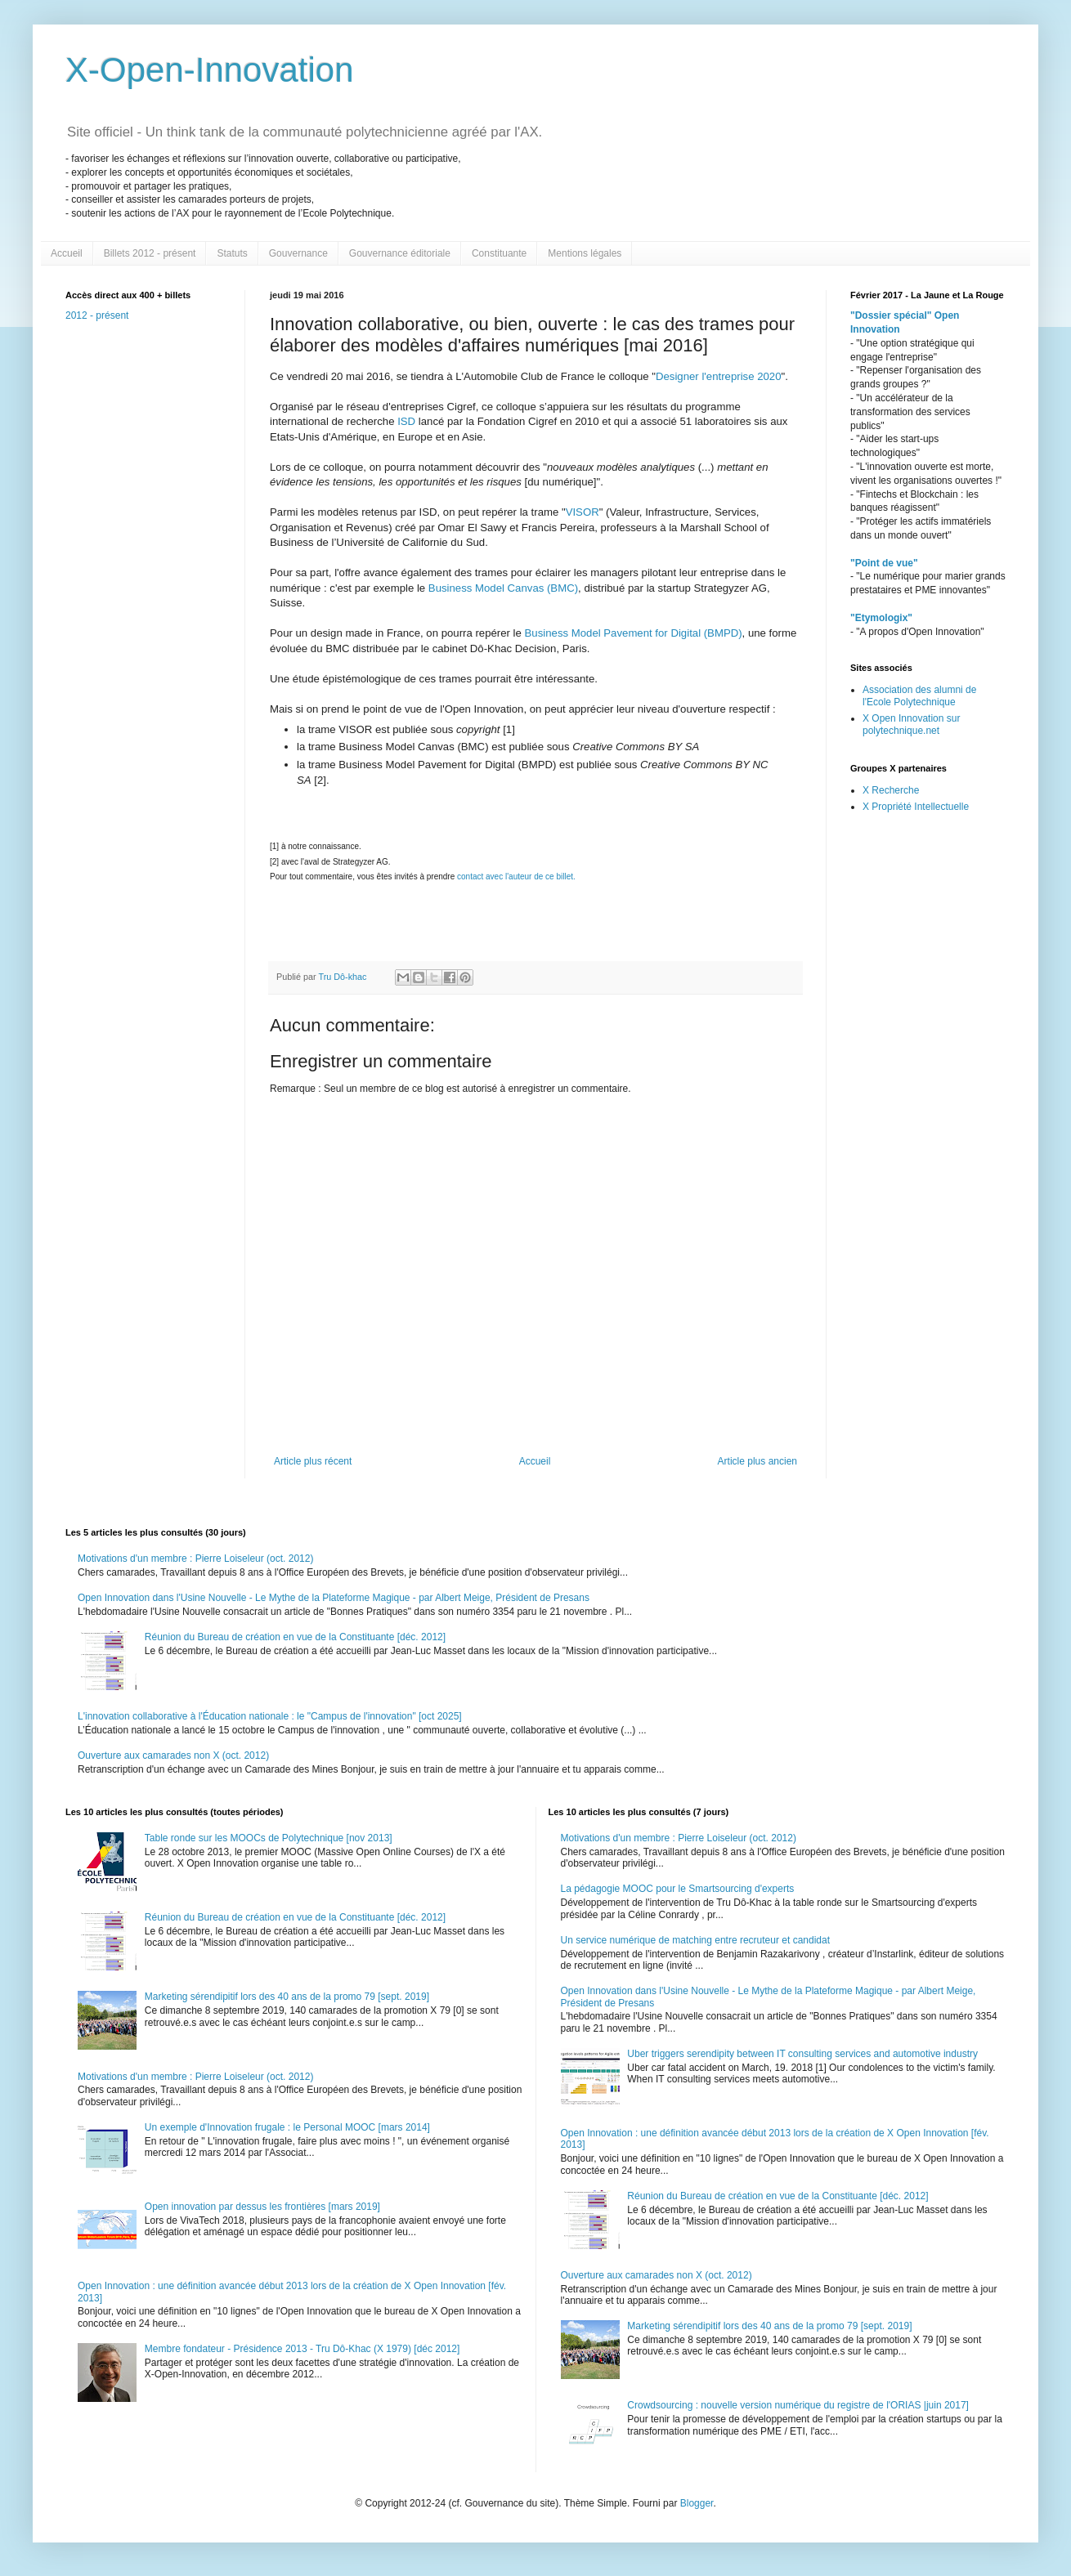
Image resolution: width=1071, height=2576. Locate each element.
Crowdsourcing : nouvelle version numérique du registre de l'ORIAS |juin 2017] (798, 2405)
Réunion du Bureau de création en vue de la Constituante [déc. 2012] (295, 1637)
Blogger (697, 2503)
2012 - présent (96, 315)
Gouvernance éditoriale (399, 253)
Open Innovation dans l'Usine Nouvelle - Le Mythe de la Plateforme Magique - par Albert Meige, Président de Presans (333, 1597)
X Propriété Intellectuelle (916, 806)
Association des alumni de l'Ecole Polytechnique (919, 695)
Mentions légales (584, 253)
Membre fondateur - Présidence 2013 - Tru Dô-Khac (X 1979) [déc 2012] (302, 2349)
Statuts (232, 253)
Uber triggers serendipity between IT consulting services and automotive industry (802, 2053)
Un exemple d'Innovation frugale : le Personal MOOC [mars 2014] (287, 2127)
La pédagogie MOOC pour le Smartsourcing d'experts (678, 1888)
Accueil (67, 253)
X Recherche (891, 790)
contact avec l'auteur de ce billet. (516, 876)
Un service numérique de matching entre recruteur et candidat (696, 1940)
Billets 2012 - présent (150, 253)
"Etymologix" (881, 618)
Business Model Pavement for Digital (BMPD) (633, 633)
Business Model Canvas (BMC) (503, 588)
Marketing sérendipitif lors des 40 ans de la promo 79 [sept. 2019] (287, 1996)
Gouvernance (298, 253)
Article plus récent (313, 1461)
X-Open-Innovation (209, 70)
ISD (407, 421)
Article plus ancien (757, 1461)
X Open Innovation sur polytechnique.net (911, 724)
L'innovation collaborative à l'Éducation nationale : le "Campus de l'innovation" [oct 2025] (270, 1716)
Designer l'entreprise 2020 (719, 376)
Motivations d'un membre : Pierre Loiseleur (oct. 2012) (195, 1558)
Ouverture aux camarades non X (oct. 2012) (173, 1755)
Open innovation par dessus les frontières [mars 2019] (262, 2206)
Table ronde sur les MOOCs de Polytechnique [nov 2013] (268, 1838)
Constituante (499, 253)
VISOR (582, 512)
